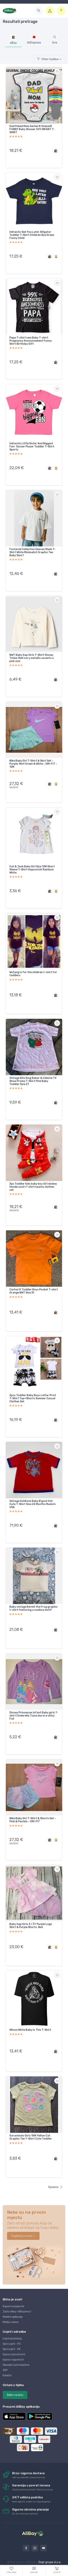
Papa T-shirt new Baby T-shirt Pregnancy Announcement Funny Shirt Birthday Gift (30, 340)
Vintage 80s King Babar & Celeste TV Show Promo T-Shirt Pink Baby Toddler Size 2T (32, 1081)
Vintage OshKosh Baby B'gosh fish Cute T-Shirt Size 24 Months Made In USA (32, 1504)
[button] (38, 11)
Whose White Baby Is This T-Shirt (30, 2030)
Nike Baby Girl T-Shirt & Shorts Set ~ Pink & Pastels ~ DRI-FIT (32, 1820)
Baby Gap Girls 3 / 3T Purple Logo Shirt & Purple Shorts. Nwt (30, 1926)
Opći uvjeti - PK (11, 2349)
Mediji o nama (10, 2322)
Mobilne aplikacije (13, 2316)
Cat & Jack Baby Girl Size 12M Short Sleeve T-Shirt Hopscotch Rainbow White (32, 869)
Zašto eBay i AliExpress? (17, 2311)
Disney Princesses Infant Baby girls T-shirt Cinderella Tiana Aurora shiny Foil (33, 1715)
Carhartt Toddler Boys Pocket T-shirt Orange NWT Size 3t (33, 1291)
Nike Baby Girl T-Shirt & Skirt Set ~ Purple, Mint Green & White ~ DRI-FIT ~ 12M (33, 763)
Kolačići (7, 2375)
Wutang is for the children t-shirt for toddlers (33, 974)
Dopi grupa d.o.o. (49, 2562)
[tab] (34, 40)
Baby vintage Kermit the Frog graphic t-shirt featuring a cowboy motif (33, 1608)
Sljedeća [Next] (55, 2187)
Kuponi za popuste (13, 2306)
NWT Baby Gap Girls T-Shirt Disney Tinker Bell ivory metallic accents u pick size (31, 658)
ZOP (5, 2370)
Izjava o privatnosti (14, 2354)
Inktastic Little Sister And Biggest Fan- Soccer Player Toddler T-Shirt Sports (31, 446)
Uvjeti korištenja (12, 2338)
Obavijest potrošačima (16, 2364)
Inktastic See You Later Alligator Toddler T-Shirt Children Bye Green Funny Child (31, 235)
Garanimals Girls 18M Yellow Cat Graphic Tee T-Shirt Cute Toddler (30, 2137)
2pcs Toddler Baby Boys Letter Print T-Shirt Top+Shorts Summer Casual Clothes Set (32, 1398)
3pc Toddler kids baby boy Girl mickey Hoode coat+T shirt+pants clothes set (33, 1186)
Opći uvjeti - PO (12, 2343)
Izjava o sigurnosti (13, 2359)
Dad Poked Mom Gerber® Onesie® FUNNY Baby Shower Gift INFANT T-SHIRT (32, 129)
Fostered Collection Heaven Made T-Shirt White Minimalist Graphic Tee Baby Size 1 (32, 552)
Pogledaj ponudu (23, 2235)
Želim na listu (15, 2395)
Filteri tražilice (48, 59)
